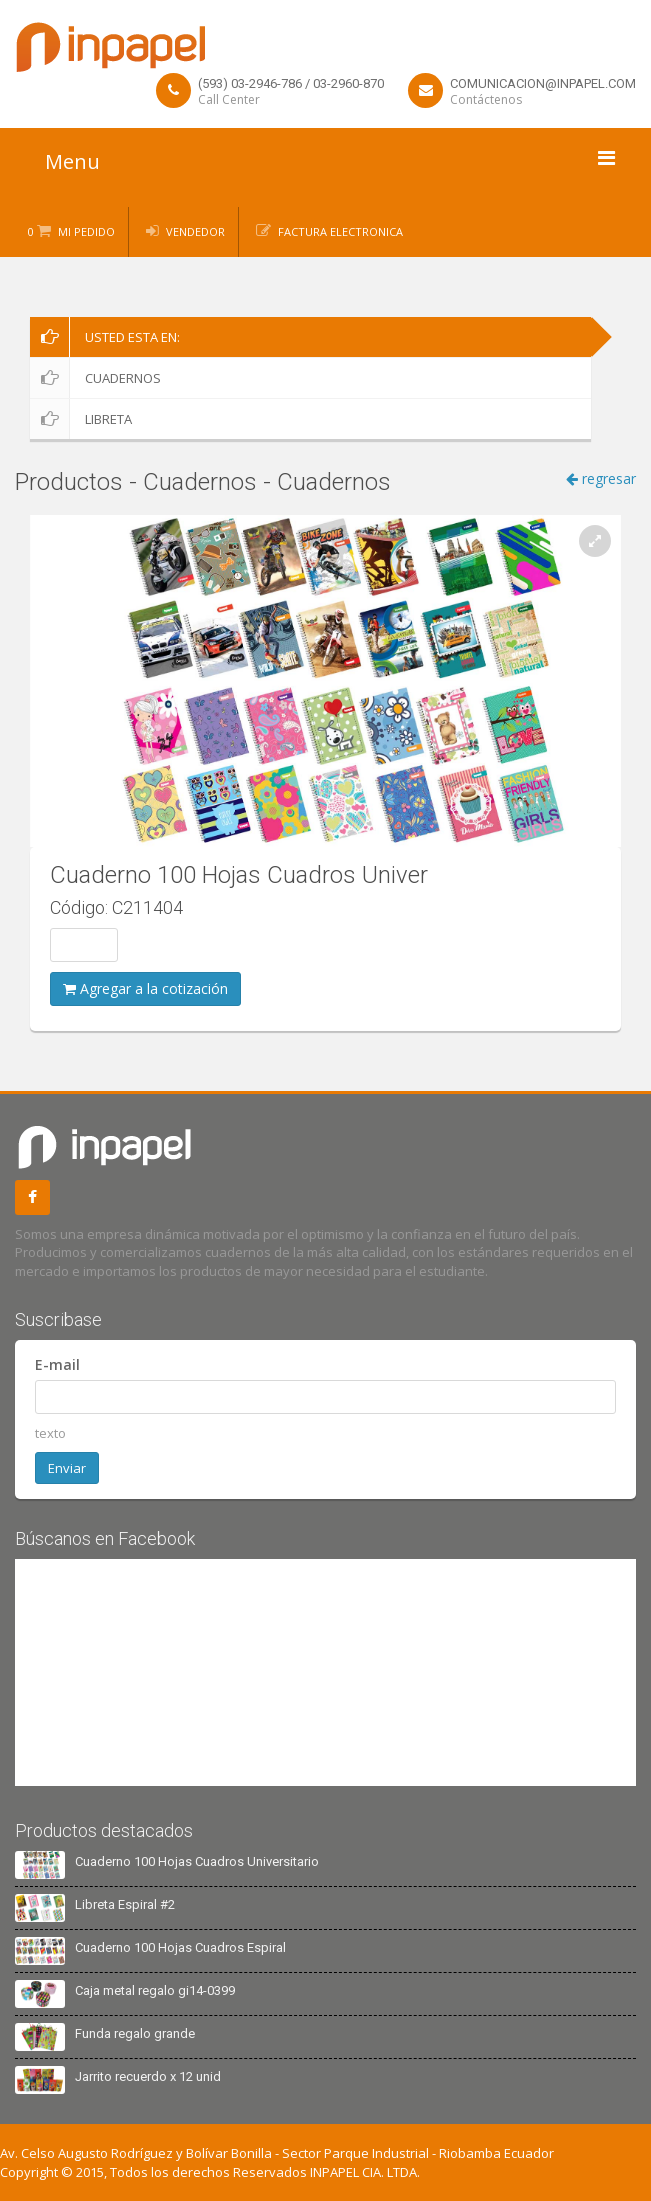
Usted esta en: (105, 337)
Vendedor (195, 231)
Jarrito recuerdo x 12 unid (148, 2076)
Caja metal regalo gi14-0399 (155, 1990)
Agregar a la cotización (145, 988)
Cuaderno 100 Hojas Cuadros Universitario (197, 1861)
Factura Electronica (340, 231)
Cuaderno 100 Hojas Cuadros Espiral (180, 1947)
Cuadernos (95, 378)
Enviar (67, 1468)
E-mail (57, 1364)
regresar (601, 478)
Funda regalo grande (135, 2033)
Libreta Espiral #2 (125, 1904)
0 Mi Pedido (71, 231)
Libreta (81, 419)
